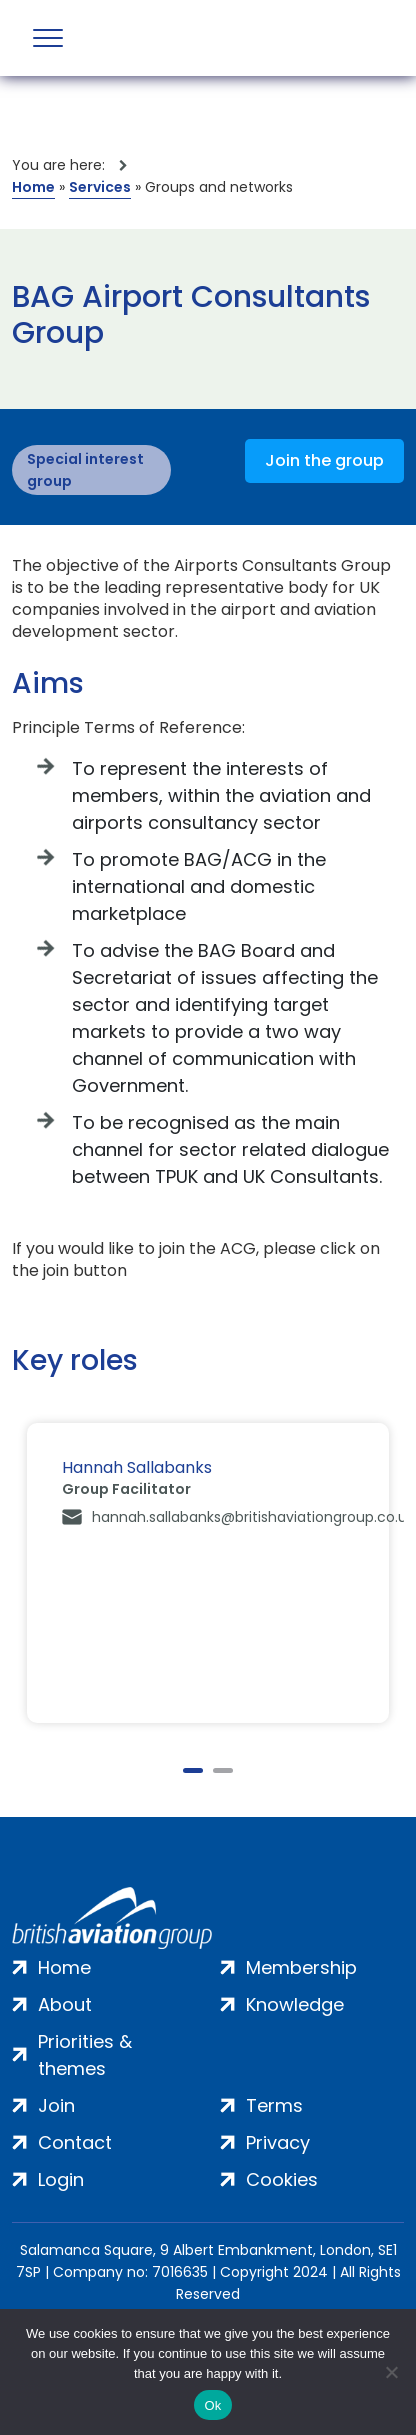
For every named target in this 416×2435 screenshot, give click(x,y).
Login (61, 2179)
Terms (274, 2105)
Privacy (278, 2142)
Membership (301, 1967)
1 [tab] (193, 1770)
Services (100, 187)
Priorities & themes (85, 2055)
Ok (212, 2405)
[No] (391, 2372)
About (65, 2004)
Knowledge (295, 2004)
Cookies (282, 2179)
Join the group (324, 460)
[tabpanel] (208, 1573)
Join (56, 2105)
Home (33, 187)
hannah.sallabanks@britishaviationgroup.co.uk (253, 1517)
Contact (75, 2142)
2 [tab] (223, 1770)
